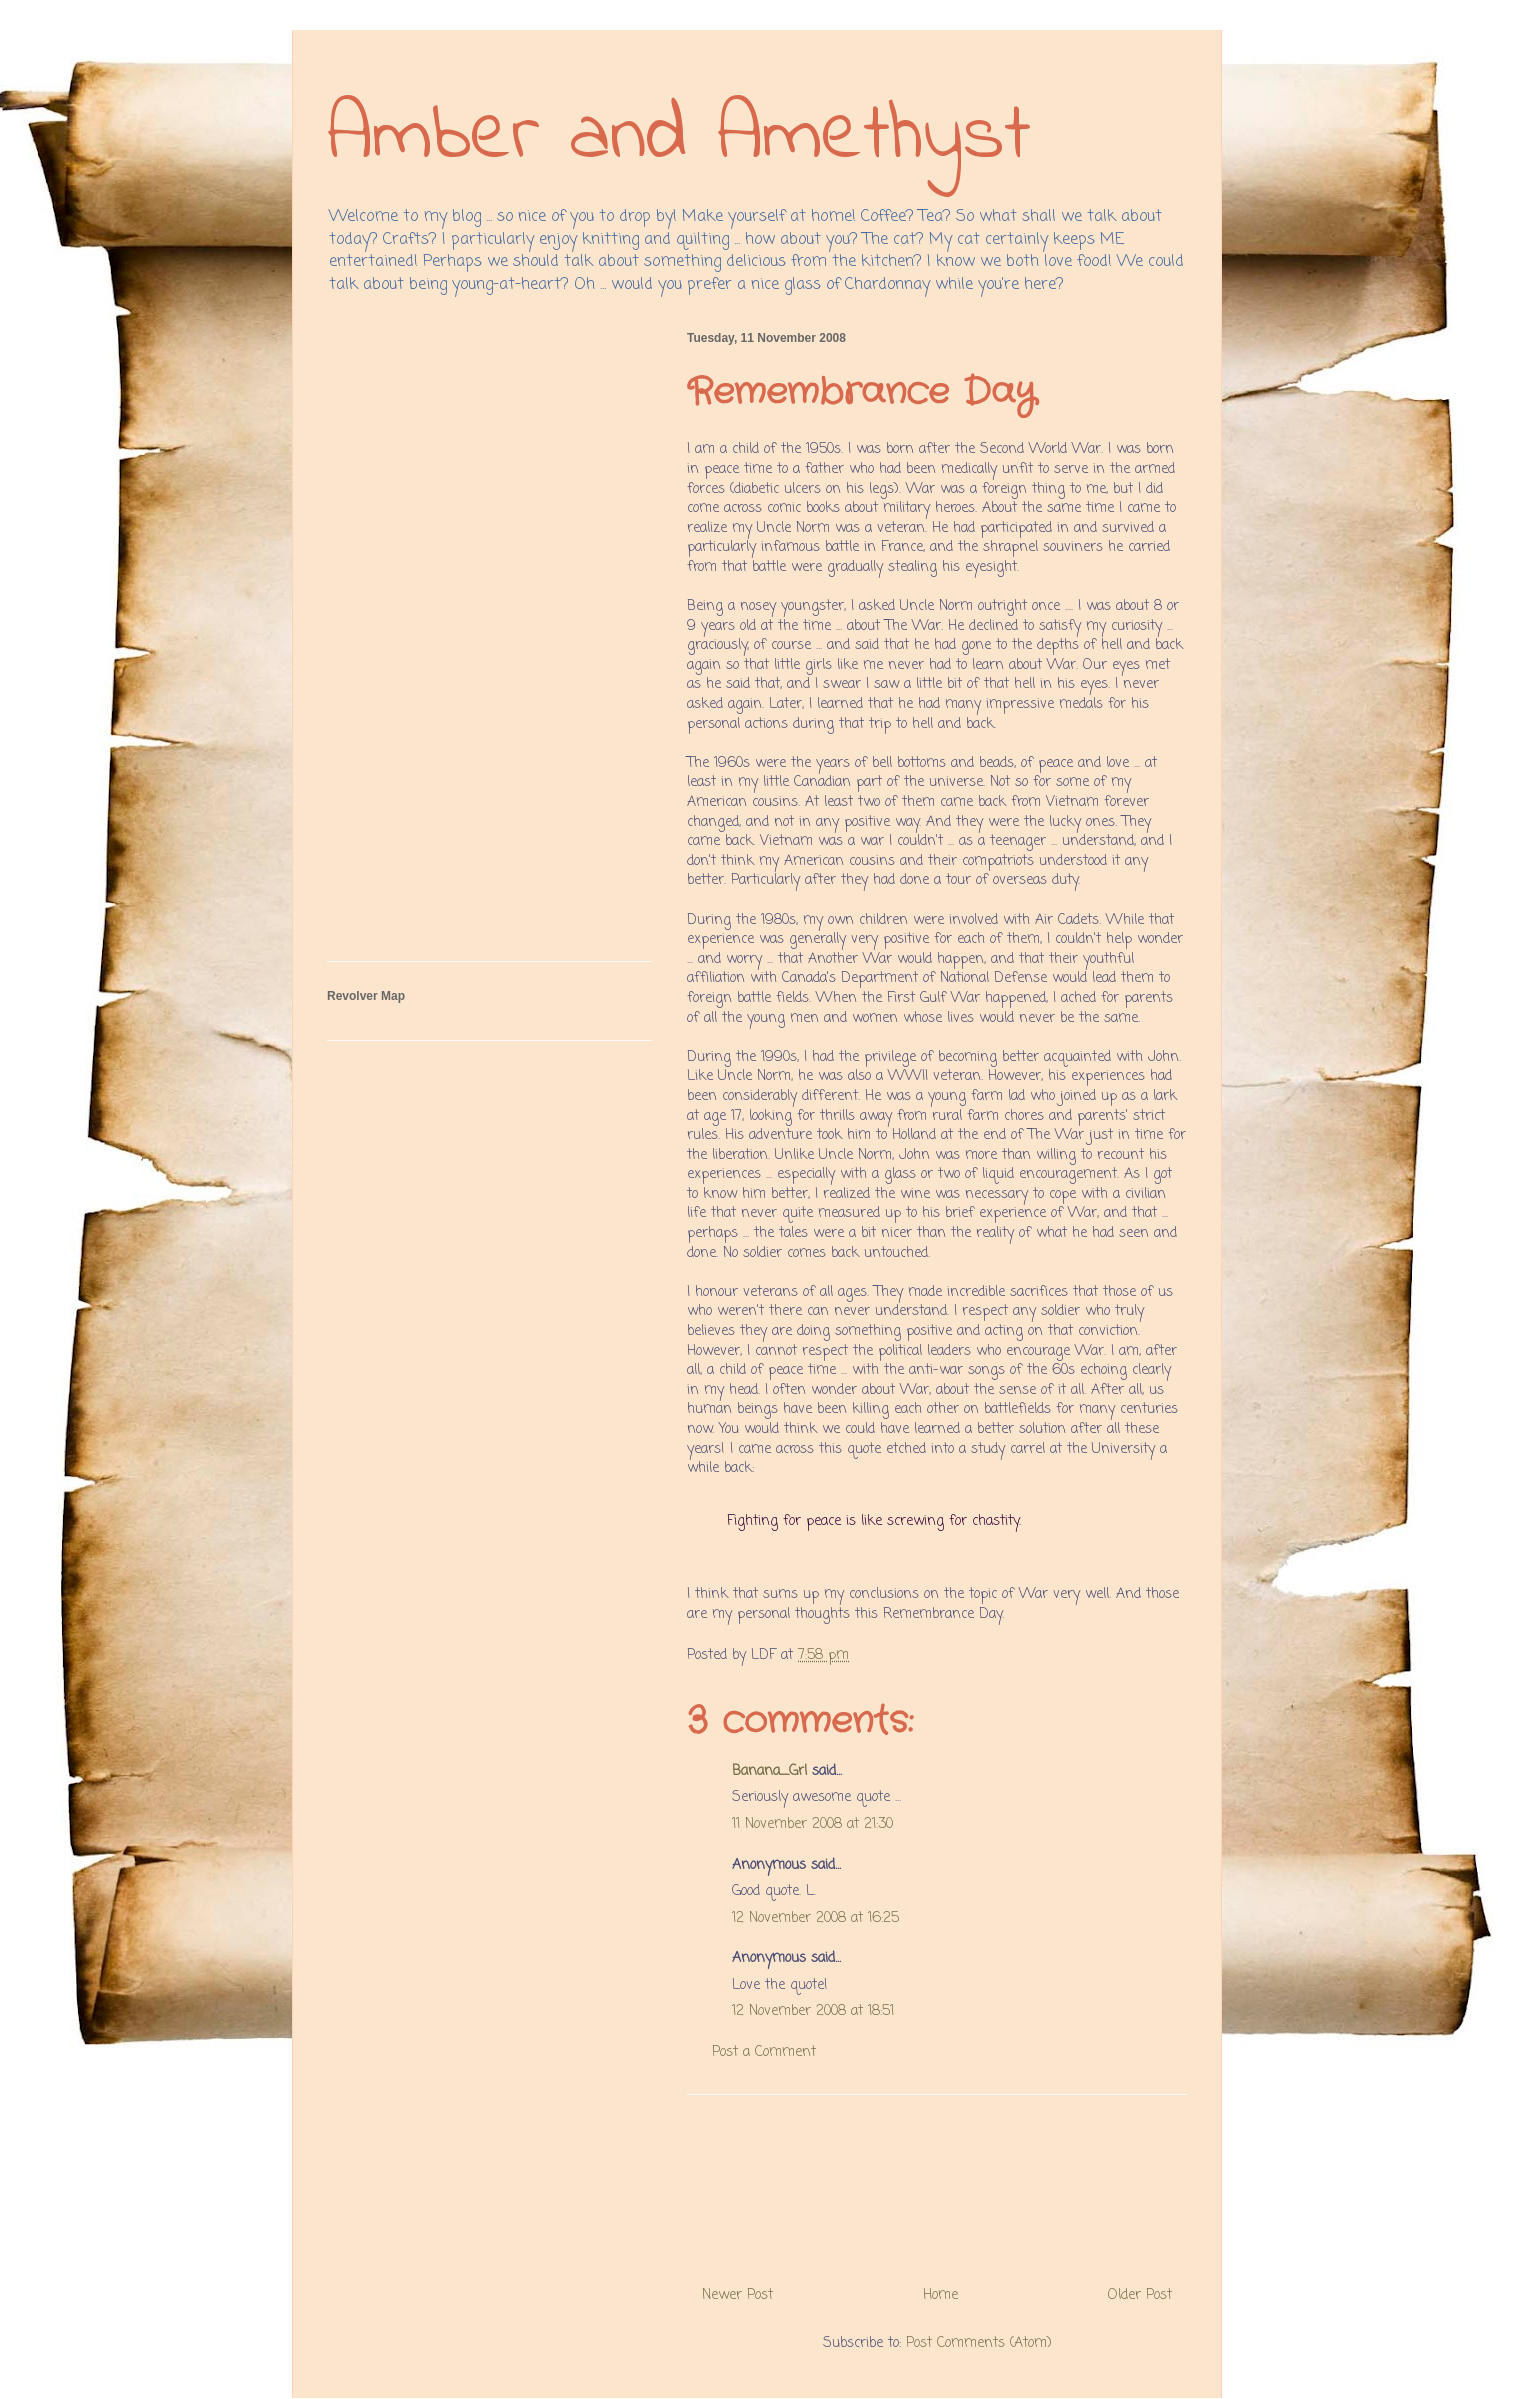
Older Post (1140, 2295)
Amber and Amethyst (679, 137)
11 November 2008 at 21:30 (812, 1824)
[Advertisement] (937, 2183)
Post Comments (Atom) (979, 2343)
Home (940, 2295)
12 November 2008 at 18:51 (813, 2011)
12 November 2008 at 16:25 (815, 1918)
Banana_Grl (769, 1771)
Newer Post (737, 2295)
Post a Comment (764, 2052)
